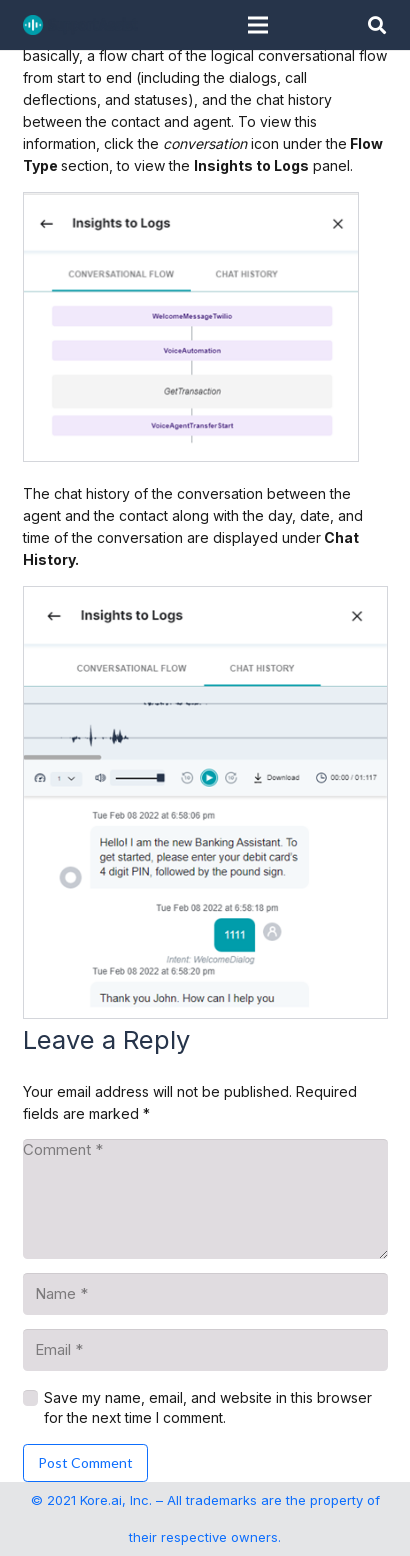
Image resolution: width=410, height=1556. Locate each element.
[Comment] (205, 1199)
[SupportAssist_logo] (80, 25)
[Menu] (258, 25)
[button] (377, 25)
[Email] (205, 1350)
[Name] (205, 1294)
